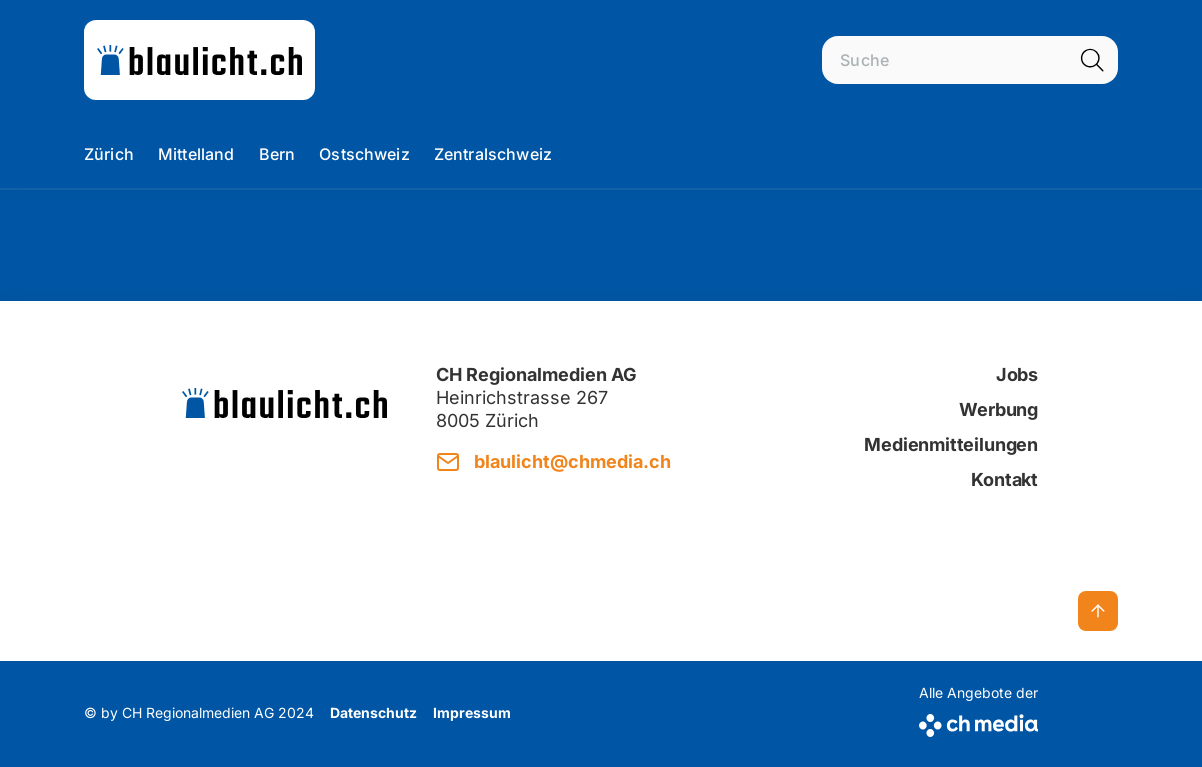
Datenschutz (373, 712)
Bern (277, 154)
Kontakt (1004, 479)
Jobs (1017, 374)
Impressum (472, 712)
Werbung (998, 409)
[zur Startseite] (199, 60)
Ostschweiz (364, 154)
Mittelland (196, 154)
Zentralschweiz (493, 154)
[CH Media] (978, 721)
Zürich (109, 154)
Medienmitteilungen (951, 444)
